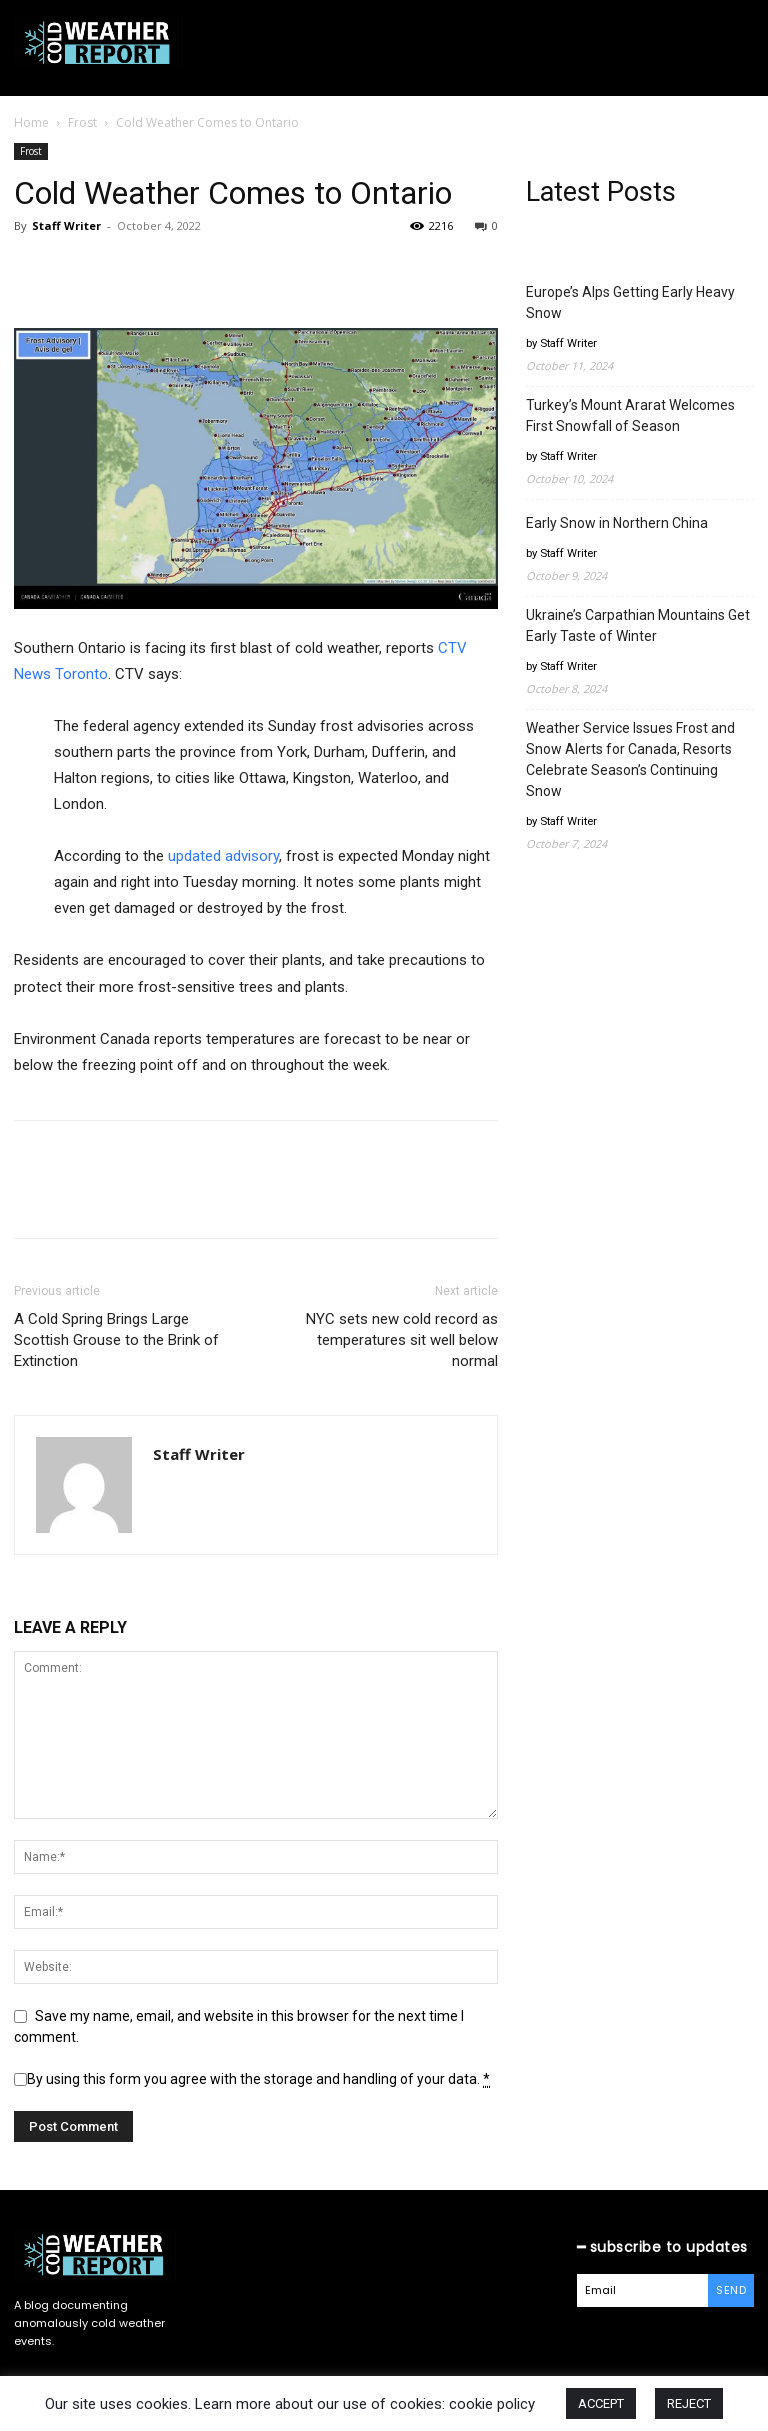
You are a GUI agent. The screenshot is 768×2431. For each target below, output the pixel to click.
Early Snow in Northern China (617, 523)
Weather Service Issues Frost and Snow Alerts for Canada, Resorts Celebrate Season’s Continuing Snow (630, 759)
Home (31, 122)
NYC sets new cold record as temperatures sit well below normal (402, 1340)
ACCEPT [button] (601, 2403)
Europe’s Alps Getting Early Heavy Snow (630, 302)
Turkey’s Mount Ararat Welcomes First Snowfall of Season (630, 415)
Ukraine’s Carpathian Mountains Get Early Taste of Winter (638, 625)
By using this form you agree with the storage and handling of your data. (258, 2079)
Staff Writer (66, 225)
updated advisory (223, 856)
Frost (82, 122)
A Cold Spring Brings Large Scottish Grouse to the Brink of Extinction (116, 1340)
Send (731, 2290)
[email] (643, 2290)
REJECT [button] (689, 2403)
